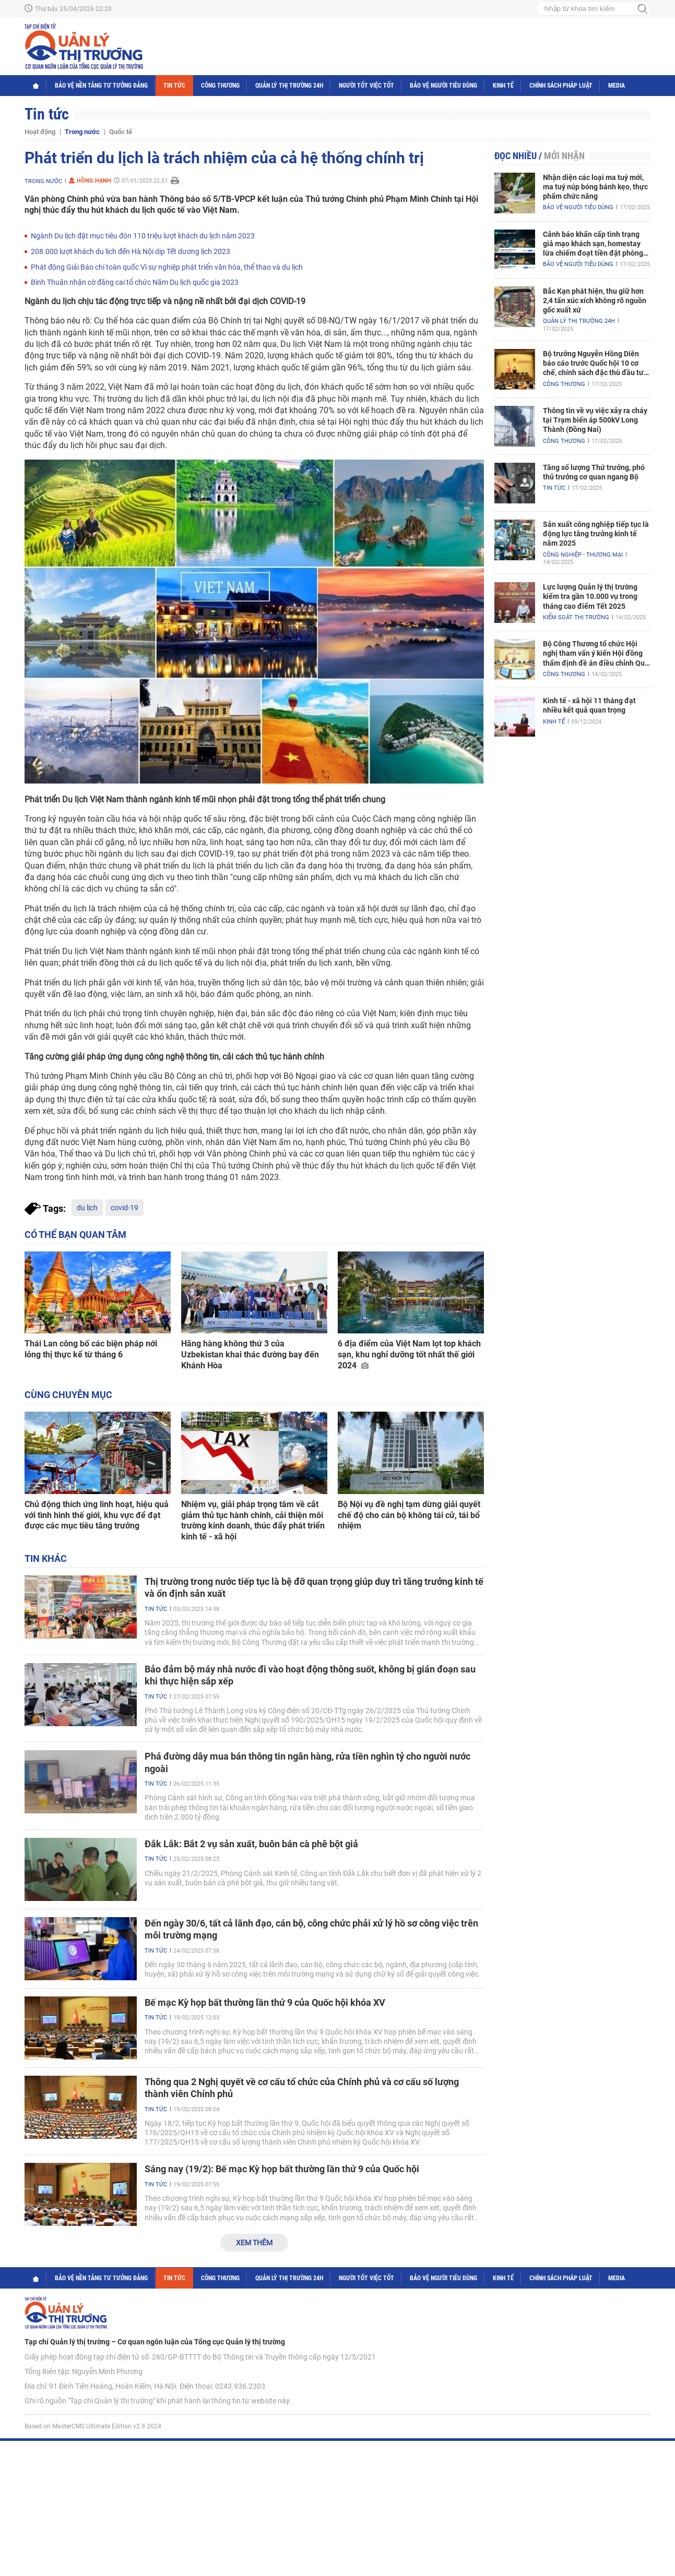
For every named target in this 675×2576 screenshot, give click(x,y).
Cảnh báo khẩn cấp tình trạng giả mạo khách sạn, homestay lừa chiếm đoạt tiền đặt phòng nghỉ (593, 244)
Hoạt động (40, 132)
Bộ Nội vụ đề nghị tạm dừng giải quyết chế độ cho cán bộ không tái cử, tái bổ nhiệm (409, 1515)
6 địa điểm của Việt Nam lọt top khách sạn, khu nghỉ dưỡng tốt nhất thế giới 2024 (409, 1354)
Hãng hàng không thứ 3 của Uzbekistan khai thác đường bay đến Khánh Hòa (250, 1354)
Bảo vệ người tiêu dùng (443, 85)
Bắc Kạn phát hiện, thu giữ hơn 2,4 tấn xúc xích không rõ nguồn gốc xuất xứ (594, 300)
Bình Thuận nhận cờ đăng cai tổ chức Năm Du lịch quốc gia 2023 (135, 282)
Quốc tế (120, 132)
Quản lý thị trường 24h (289, 85)
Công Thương (220, 85)
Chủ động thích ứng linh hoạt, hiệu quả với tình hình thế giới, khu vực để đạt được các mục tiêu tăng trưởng (97, 1515)
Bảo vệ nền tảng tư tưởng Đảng (101, 85)
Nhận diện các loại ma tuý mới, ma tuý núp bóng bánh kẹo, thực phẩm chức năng (595, 186)
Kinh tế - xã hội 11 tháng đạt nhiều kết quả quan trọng (589, 705)
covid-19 (124, 1207)
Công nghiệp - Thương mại (583, 554)
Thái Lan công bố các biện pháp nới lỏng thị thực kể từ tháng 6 (91, 1349)
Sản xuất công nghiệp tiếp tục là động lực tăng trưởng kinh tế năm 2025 (596, 533)
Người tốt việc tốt (366, 85)
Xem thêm (254, 2242)
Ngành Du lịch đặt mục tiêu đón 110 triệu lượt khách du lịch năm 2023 (143, 236)
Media (616, 85)
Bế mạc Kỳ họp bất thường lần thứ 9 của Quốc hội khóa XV (265, 2002)
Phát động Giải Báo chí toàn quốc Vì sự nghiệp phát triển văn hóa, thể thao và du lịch (167, 267)
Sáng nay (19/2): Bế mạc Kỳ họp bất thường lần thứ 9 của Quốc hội (282, 2168)
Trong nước (82, 132)
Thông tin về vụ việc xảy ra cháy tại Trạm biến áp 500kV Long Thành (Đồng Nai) (595, 420)
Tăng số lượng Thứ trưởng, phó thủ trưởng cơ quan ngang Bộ (594, 472)
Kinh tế (503, 85)
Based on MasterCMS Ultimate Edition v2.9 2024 (93, 2426)
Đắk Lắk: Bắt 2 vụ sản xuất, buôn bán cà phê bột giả (251, 1843)
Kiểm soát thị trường (576, 617)
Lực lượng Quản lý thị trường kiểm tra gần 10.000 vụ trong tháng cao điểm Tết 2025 (590, 596)
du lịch (87, 1207)
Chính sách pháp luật (561, 85)
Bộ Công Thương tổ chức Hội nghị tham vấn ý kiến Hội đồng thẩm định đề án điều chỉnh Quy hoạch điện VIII (595, 654)
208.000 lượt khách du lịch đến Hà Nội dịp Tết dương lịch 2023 (130, 251)
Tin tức (174, 85)
